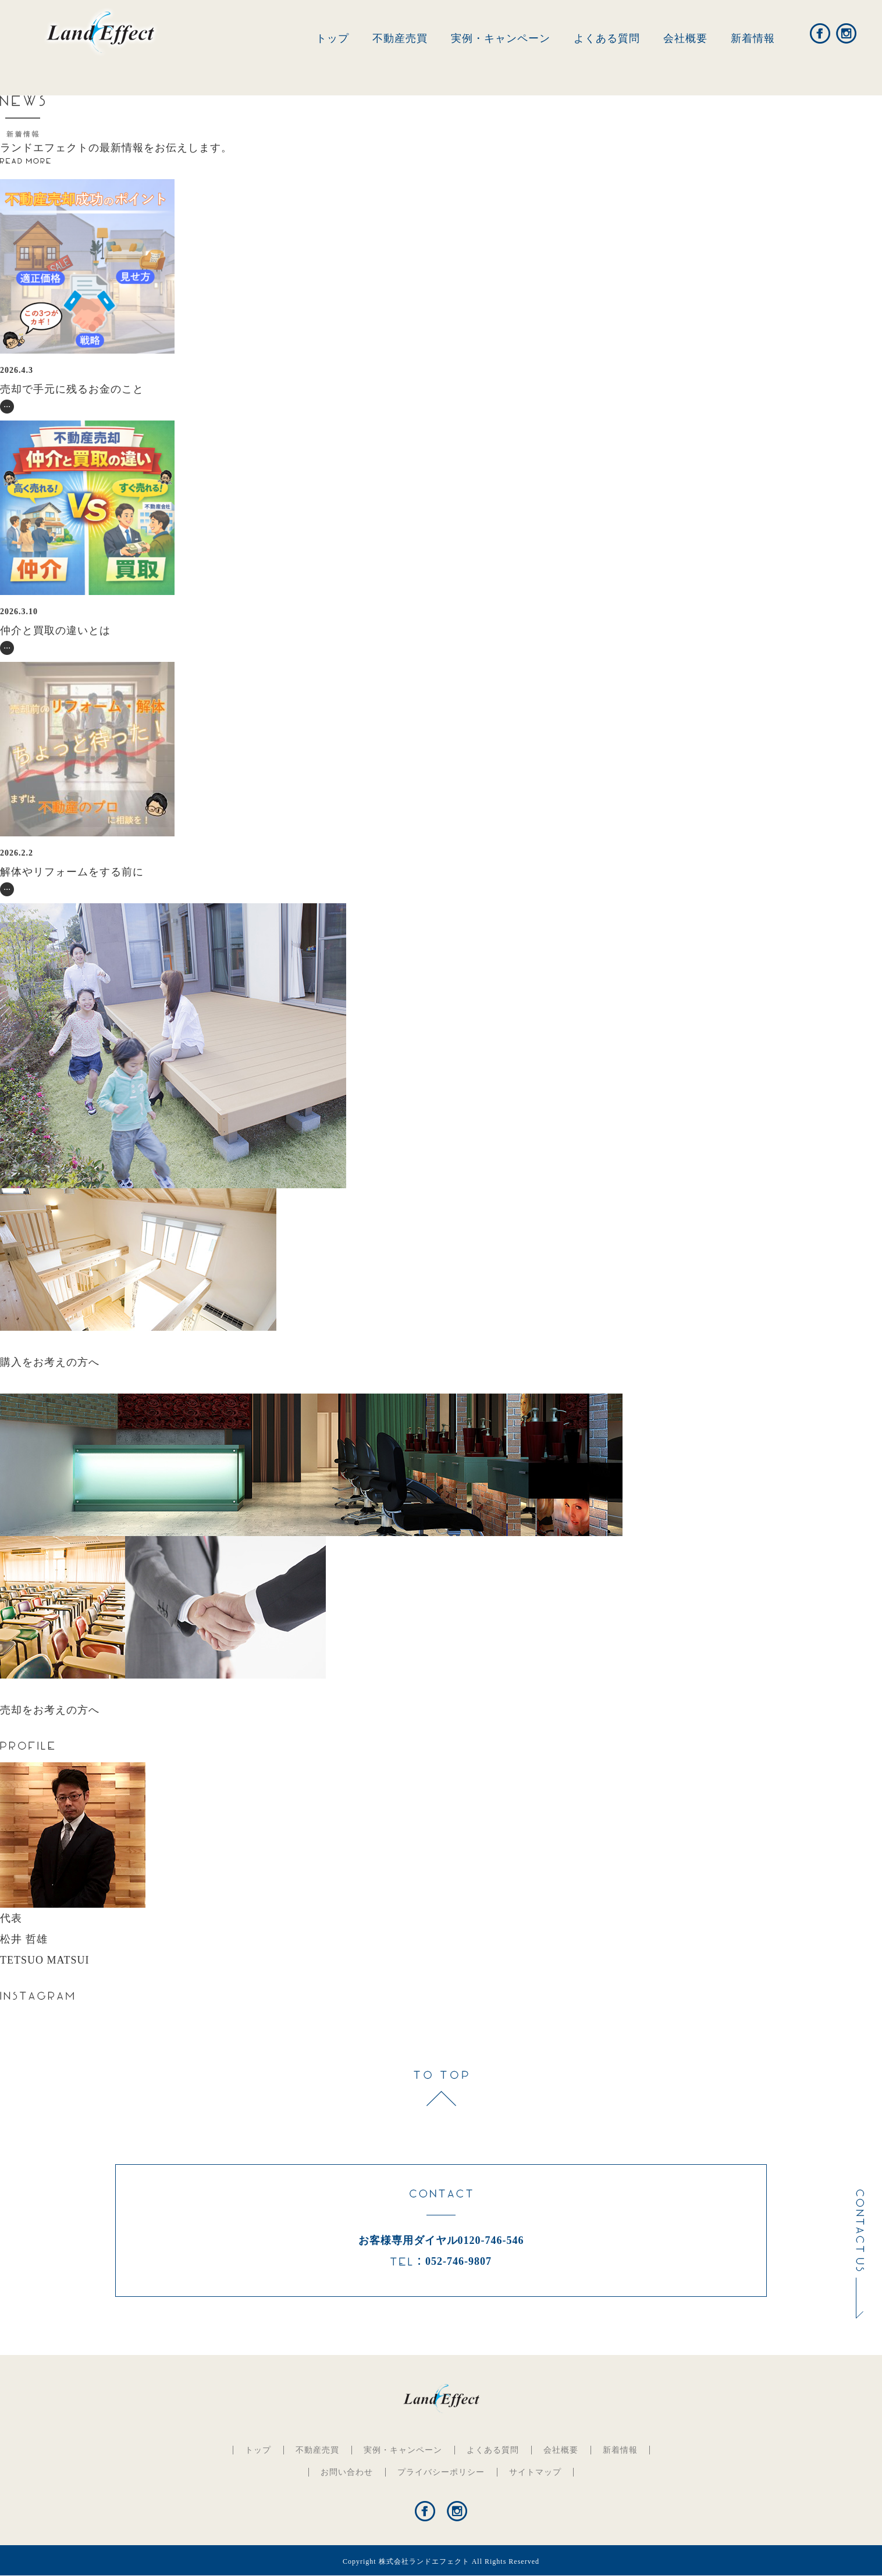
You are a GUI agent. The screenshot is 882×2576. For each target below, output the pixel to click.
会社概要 (685, 38)
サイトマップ (535, 2472)
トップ (332, 38)
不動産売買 (400, 38)
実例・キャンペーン (500, 38)
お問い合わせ (347, 2472)
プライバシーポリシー (441, 2472)
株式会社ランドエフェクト (424, 2561)
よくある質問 (607, 38)
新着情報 (753, 38)
